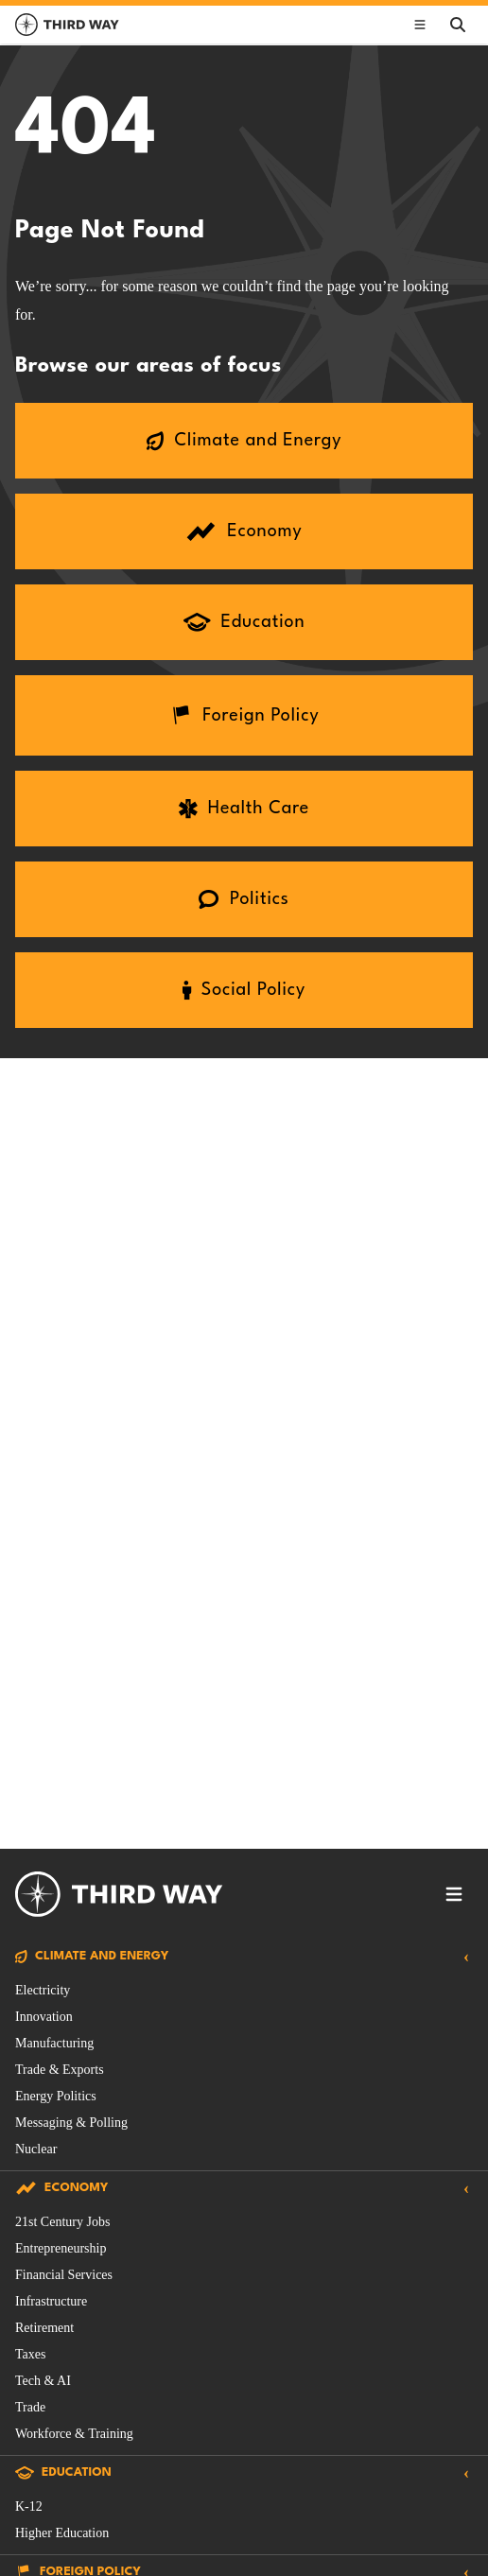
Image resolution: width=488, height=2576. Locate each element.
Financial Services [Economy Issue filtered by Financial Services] (64, 2275)
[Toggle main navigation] (420, 24)
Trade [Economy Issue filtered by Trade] (30, 2407)
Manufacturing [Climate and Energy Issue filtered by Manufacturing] (54, 2043)
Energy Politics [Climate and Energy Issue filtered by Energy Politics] (55, 2096)
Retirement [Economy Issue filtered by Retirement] (44, 2328)
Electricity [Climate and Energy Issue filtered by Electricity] (42, 1990)
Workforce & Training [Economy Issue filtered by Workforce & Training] (74, 2434)
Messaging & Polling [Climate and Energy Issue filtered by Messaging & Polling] (71, 2122)
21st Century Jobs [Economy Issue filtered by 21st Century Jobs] (62, 2222)
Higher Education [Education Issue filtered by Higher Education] (62, 2533)
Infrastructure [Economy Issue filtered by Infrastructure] (51, 2301)
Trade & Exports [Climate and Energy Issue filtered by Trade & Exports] (59, 2070)
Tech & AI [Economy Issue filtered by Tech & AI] (43, 2381)
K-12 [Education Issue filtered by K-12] (29, 2506)
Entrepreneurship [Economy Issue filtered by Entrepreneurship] (60, 2248)
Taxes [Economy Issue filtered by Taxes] (30, 2354)
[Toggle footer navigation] (454, 1894)
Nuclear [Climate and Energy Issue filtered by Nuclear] (36, 2149)
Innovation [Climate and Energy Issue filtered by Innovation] (44, 2017)
